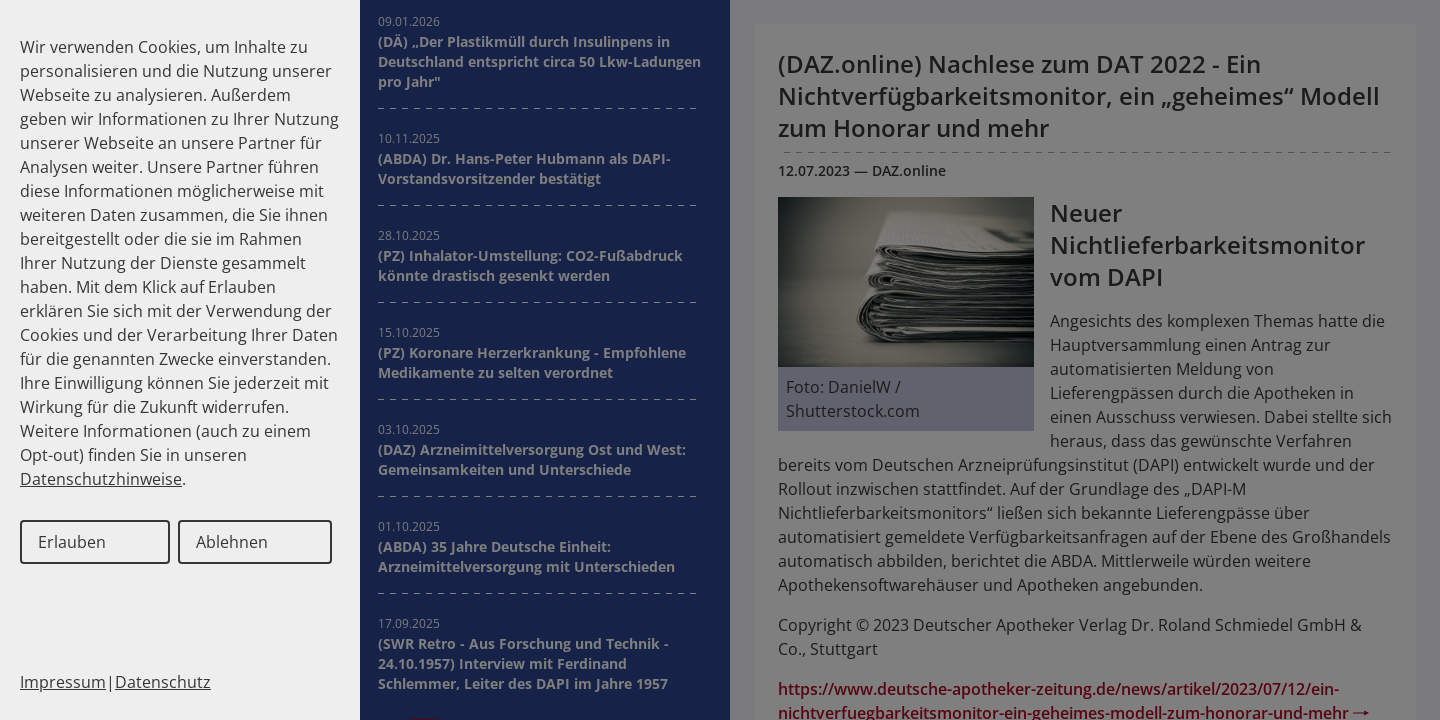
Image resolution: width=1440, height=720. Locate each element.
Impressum (63, 682)
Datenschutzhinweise (101, 479)
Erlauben (72, 542)
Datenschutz (163, 682)
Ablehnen (232, 542)
